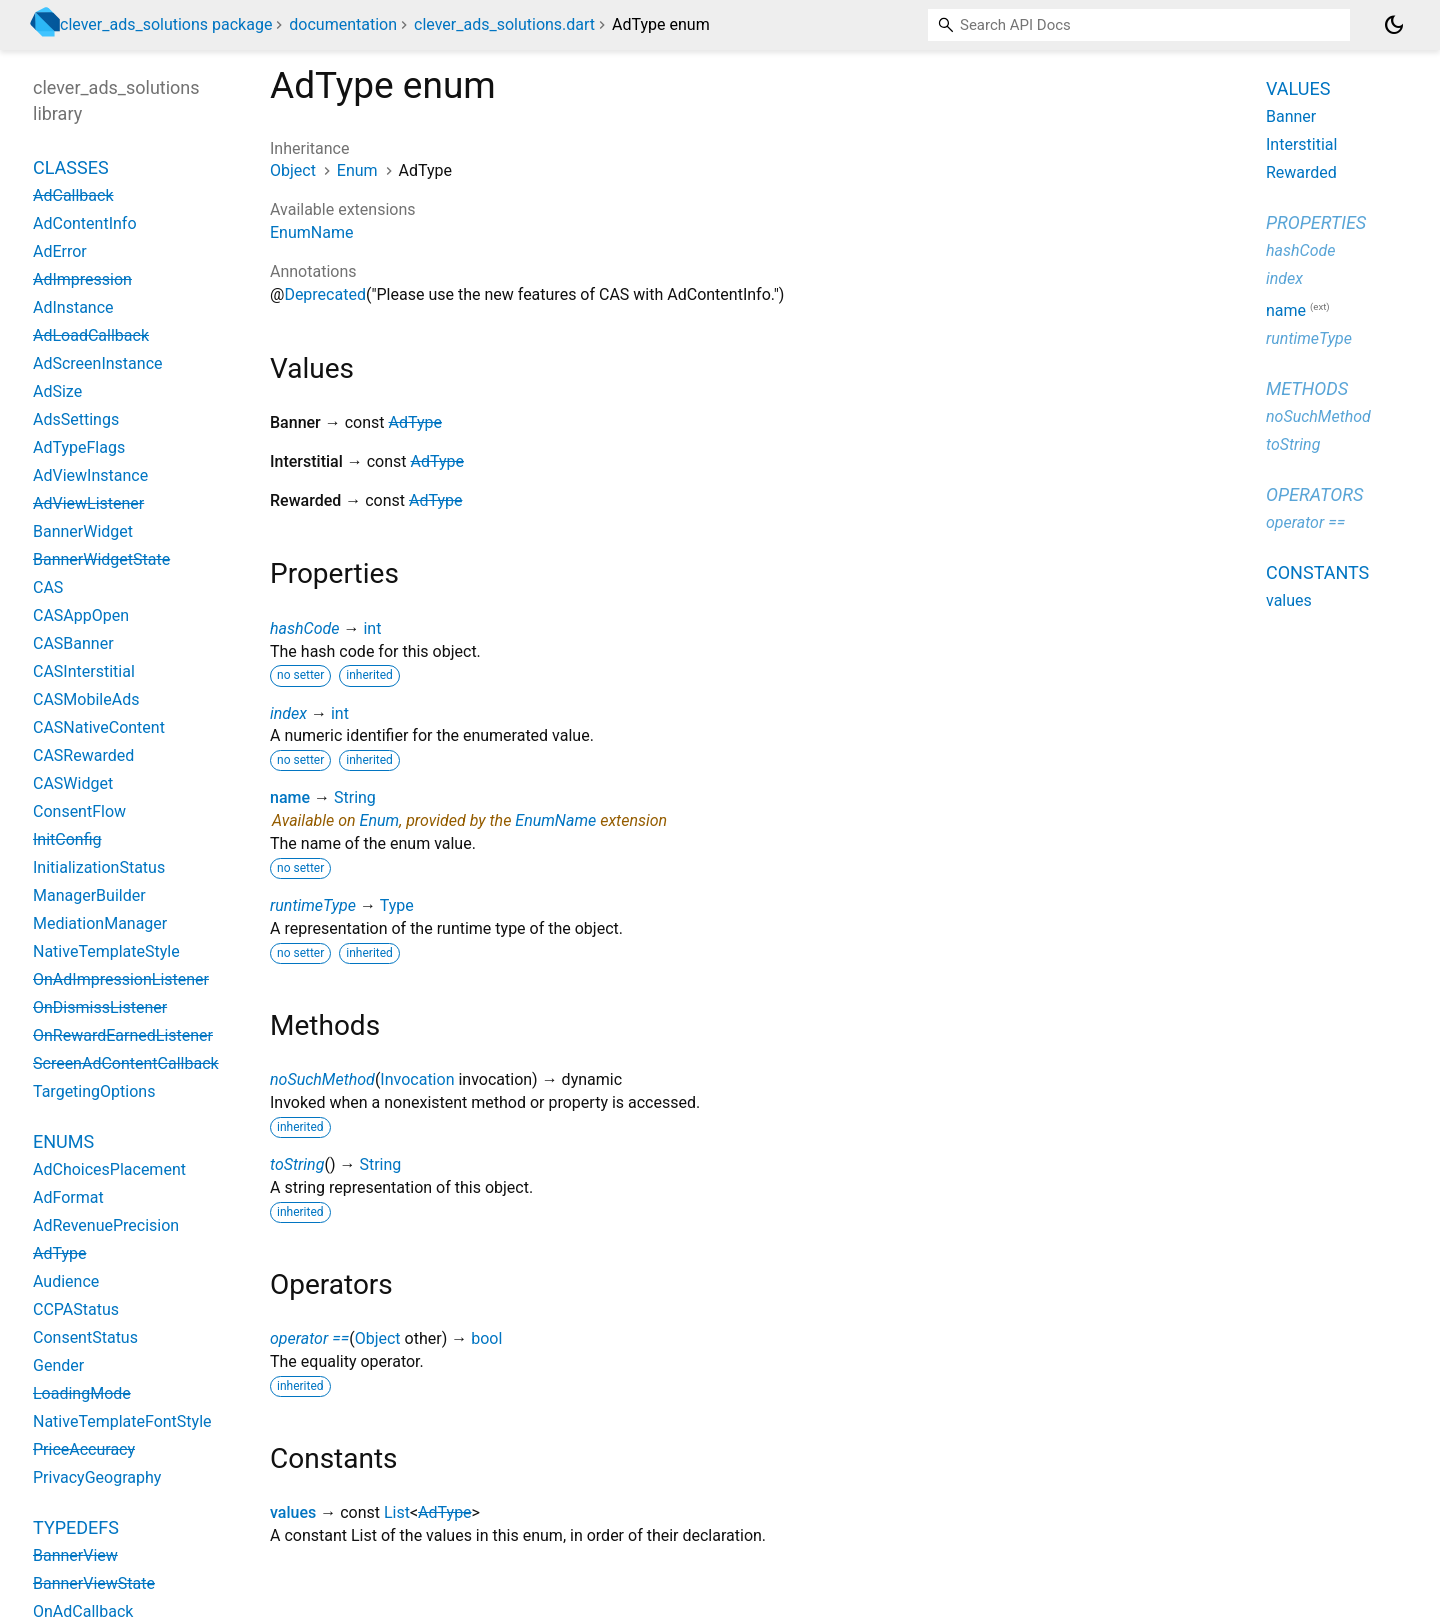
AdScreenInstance (98, 363)
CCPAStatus (76, 1309)
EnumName (311, 232)
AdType (415, 422)
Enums (63, 1141)
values (293, 1512)
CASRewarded (83, 755)
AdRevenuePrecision (106, 1225)
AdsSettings (76, 419)
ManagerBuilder (89, 895)
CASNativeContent (99, 727)
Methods (1307, 388)
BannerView (75, 1555)
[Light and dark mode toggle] (1394, 25)
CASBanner (73, 643)
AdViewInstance (90, 475)
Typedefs (76, 1527)
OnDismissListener (100, 1007)
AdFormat (68, 1197)
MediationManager (100, 923)
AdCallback (73, 195)
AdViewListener (88, 503)
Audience (66, 1281)
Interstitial (1301, 144)
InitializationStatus (99, 867)
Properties (1316, 222)
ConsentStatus (85, 1337)
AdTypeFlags (79, 447)
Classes (71, 167)
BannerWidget (83, 531)
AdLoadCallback (91, 335)
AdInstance (73, 307)
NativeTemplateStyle (106, 951)
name (290, 797)
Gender (58, 1365)
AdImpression (82, 279)
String (355, 797)
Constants (1317, 572)
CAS (48, 587)
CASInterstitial (84, 671)
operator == (309, 1338)
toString (297, 1164)
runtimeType (313, 905)
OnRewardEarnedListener (123, 1035)
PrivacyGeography (97, 1477)
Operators (1314, 494)
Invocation (417, 1079)
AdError (60, 251)
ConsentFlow (79, 811)
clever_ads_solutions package (166, 24)
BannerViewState (94, 1583)
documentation (343, 24)
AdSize (57, 391)
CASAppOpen (81, 615)
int (372, 628)
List (397, 1512)
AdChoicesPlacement (109, 1169)
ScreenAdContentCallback (126, 1063)
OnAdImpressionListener (121, 979)
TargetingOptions (94, 1091)
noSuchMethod (322, 1079)
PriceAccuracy (84, 1449)
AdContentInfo (85, 223)
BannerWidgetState (101, 559)
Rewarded (1301, 172)
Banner (1291, 116)
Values (1298, 88)
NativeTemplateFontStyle (122, 1421)
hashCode (304, 628)
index (288, 713)
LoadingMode (82, 1393)
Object (293, 170)
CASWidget (73, 783)
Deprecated (325, 294)
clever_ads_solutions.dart (504, 24)
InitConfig (67, 839)
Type (397, 905)
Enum (357, 170)
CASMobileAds (86, 699)
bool (486, 1338)
